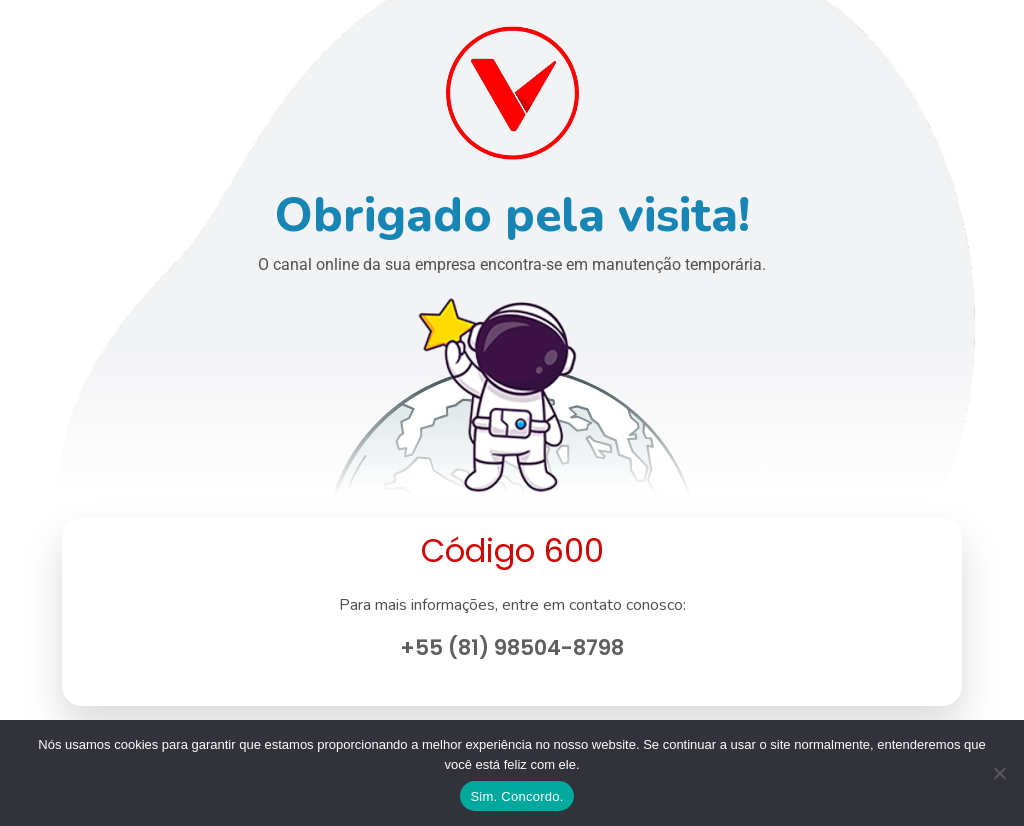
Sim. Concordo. (516, 796)
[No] (999, 773)
